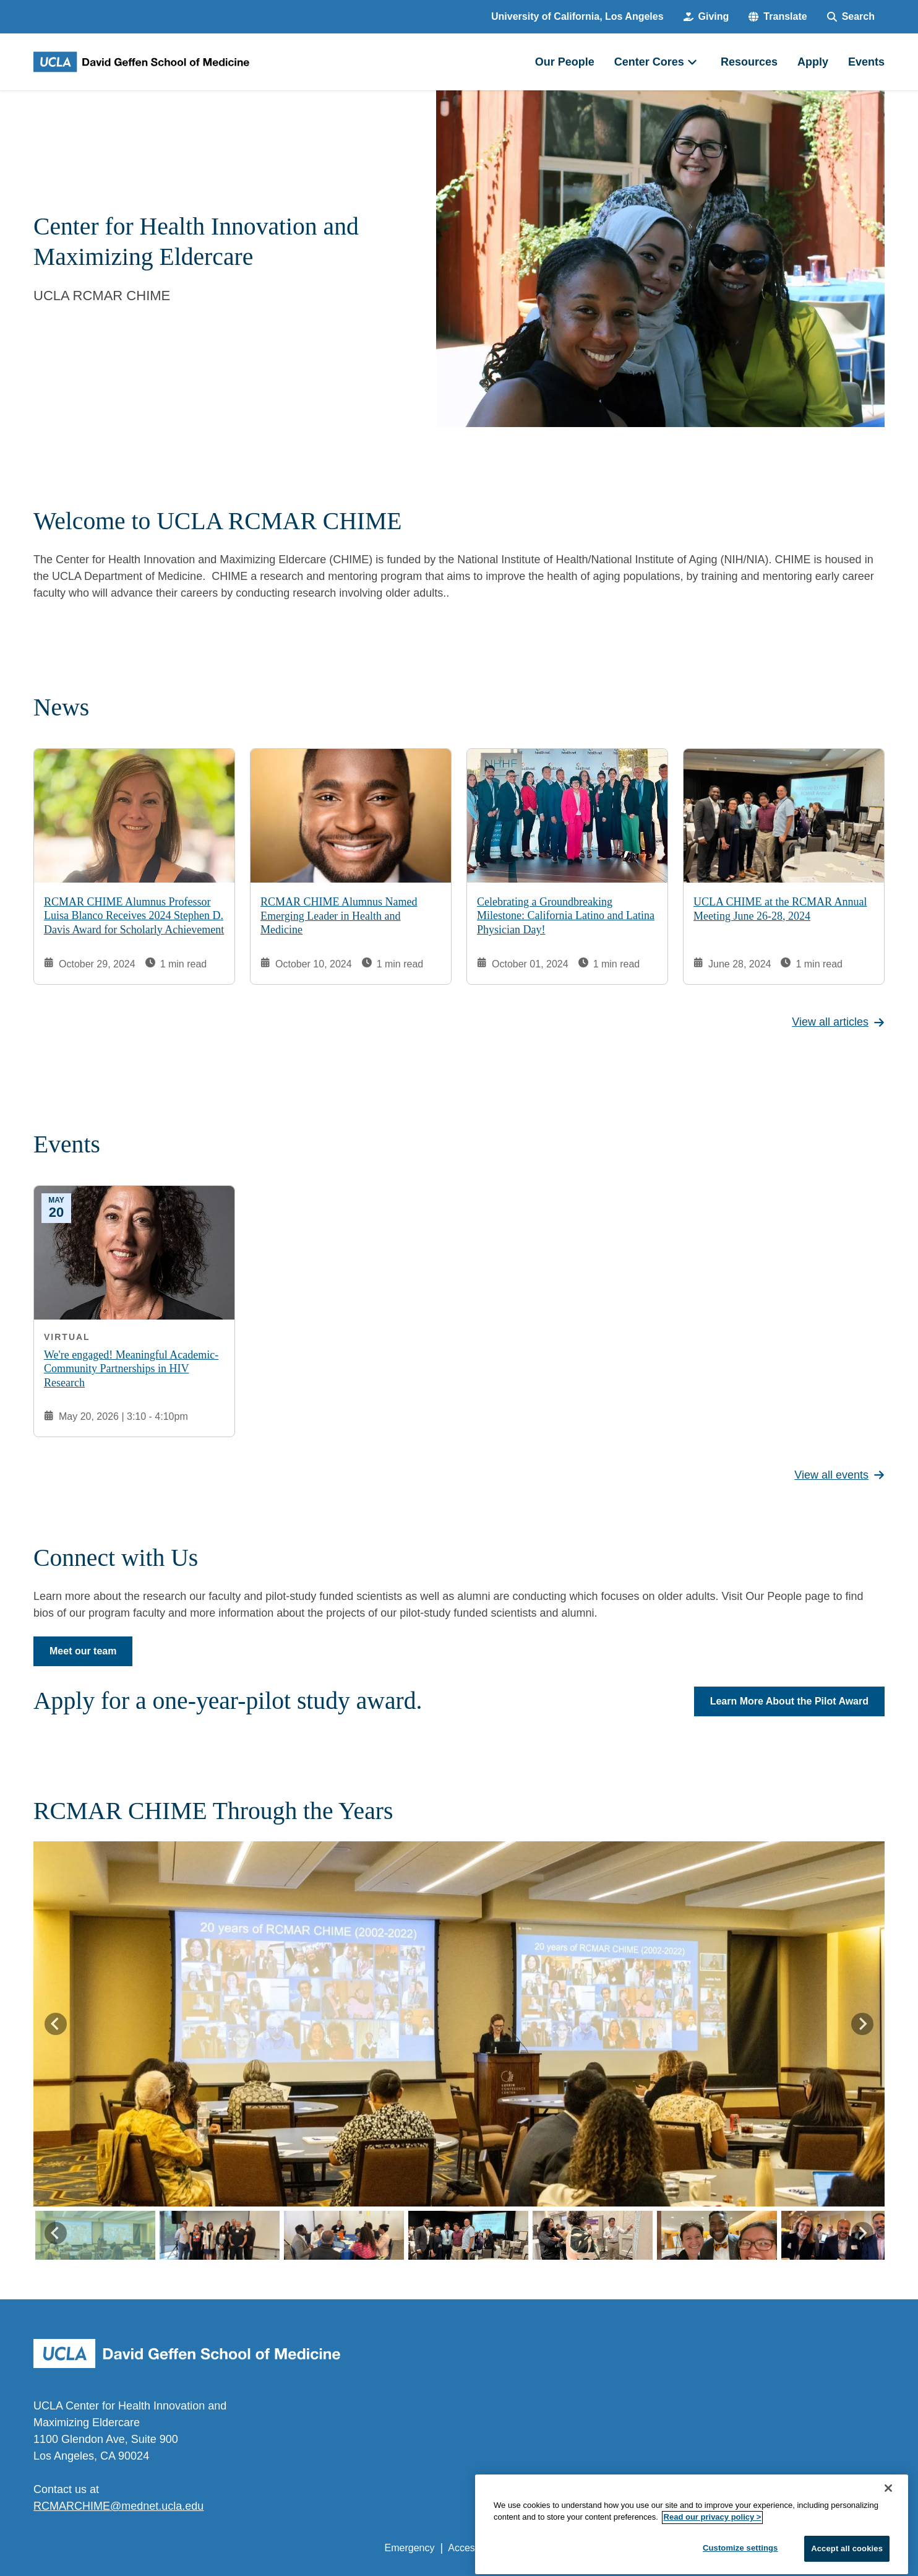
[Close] (888, 2525)
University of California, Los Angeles (577, 16)
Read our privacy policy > (712, 2554)
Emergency (410, 2548)
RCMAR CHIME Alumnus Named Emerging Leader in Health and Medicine (339, 916)
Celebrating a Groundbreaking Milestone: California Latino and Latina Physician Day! (565, 915)
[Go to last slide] (56, 2024)
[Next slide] (862, 2024)
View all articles (838, 1022)
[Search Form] (851, 16)
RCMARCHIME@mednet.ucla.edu (118, 2506)
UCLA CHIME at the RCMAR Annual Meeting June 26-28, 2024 (780, 909)
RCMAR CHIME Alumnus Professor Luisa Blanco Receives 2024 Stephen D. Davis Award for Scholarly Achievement (134, 915)
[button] (778, 16)
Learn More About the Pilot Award (789, 1701)
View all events (839, 1475)
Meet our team (82, 1651)
